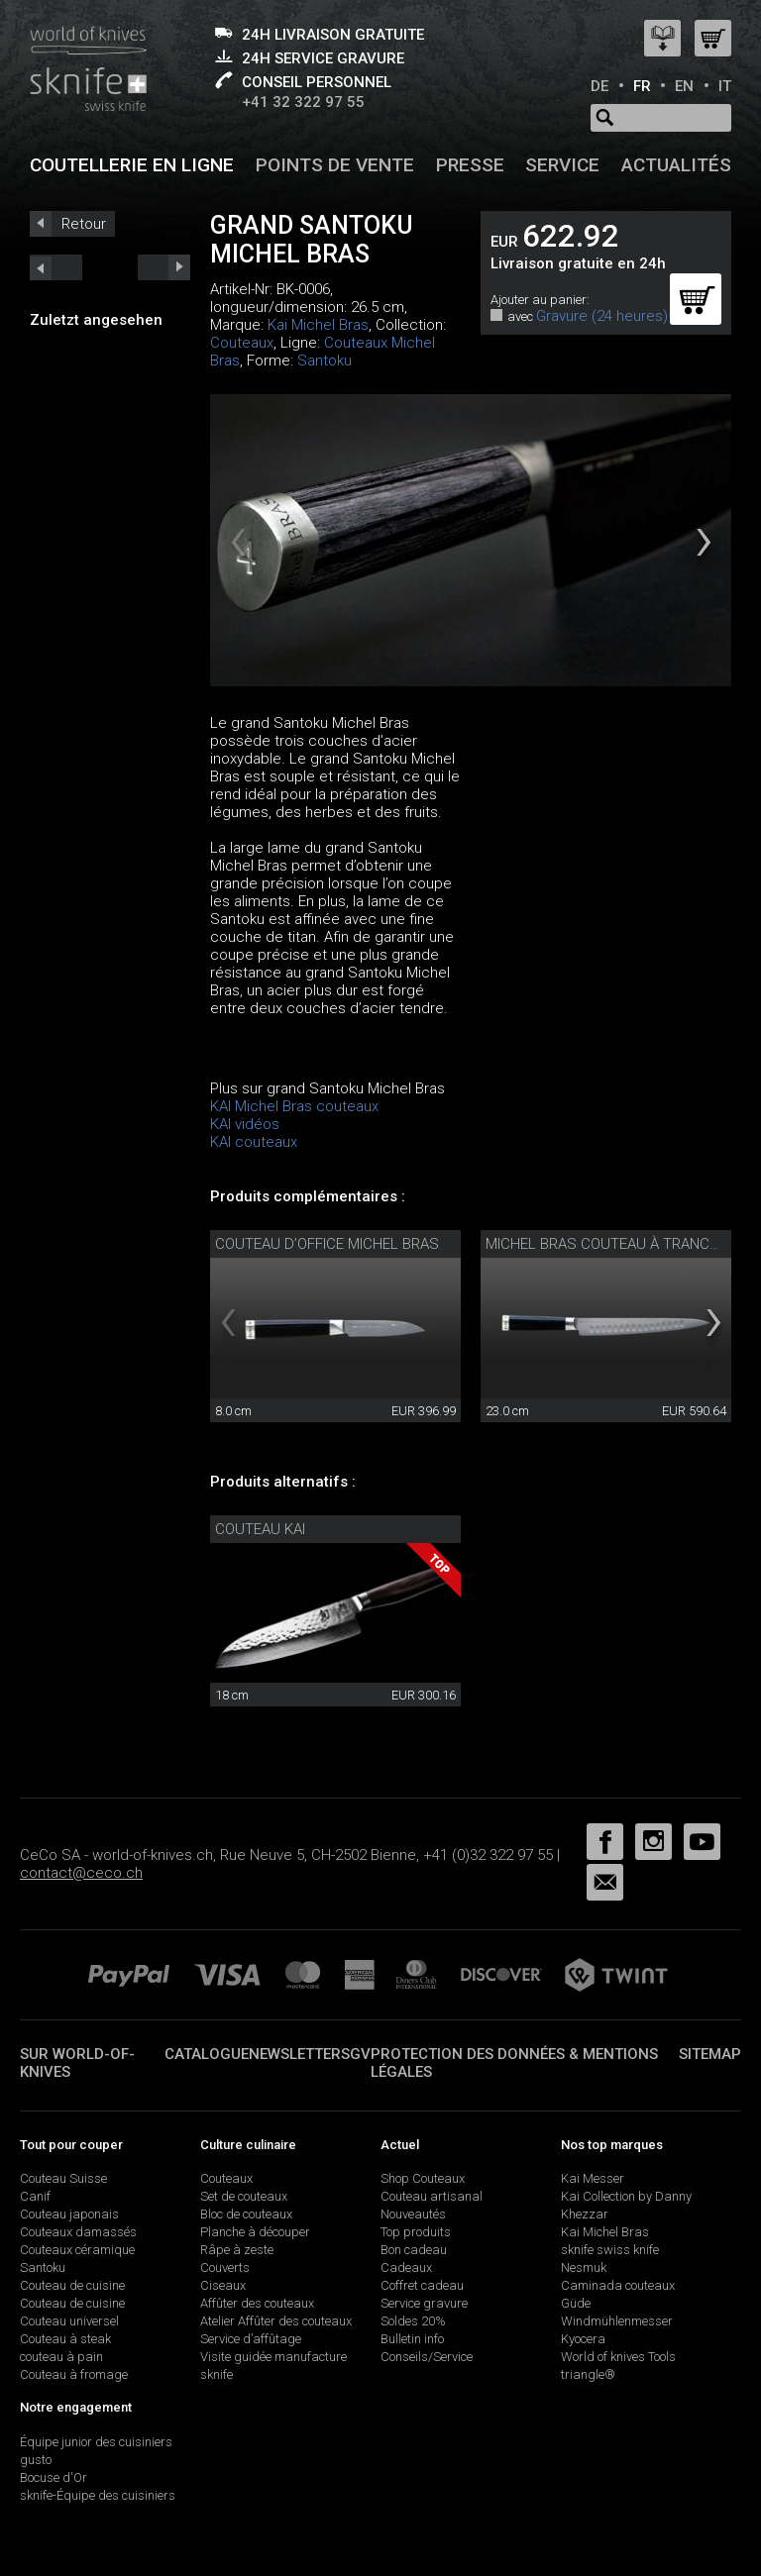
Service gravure (424, 2303)
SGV (356, 2054)
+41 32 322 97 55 (303, 102)
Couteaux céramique (77, 2249)
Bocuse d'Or (53, 2477)
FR (642, 86)
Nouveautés (413, 2214)
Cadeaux (406, 2267)
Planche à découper (255, 2231)
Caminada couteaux (618, 2285)
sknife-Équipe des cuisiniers (97, 2495)
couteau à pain (61, 2356)
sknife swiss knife (610, 2249)
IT (724, 86)
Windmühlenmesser (617, 2321)
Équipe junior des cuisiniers (96, 2441)
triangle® (588, 2374)
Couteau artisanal (431, 2196)
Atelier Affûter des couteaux (276, 2321)
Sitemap (710, 2054)
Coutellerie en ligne (132, 165)
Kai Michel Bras (318, 325)
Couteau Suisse (63, 2178)
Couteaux (241, 343)
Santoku (324, 360)
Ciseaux (223, 2285)
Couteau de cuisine (72, 2285)
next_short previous (56, 267)
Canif (35, 2196)
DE (599, 86)
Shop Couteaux (422, 2178)
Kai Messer (592, 2178)
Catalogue (206, 2054)
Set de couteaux (243, 2196)
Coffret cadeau (422, 2285)
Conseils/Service (426, 2356)
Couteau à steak (65, 2338)
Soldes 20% (413, 2321)
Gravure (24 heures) (602, 316)
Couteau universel (69, 2321)
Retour (83, 224)
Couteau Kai (260, 1529)
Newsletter (295, 2054)
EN (684, 86)
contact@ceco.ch (81, 1873)
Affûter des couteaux (257, 2303)
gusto (36, 2459)
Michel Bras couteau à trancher (611, 1244)
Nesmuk (583, 2267)
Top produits (415, 2231)
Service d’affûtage (250, 2338)
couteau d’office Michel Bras (327, 1244)
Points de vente (335, 165)
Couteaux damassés (78, 2231)
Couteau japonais (69, 2214)
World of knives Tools (618, 2356)
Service (562, 165)
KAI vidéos (244, 1124)
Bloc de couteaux (246, 2214)
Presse (470, 165)
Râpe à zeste (236, 2249)
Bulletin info (412, 2338)
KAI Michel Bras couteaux (294, 1106)
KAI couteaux (253, 1142)
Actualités (676, 165)
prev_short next (164, 267)
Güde (576, 2303)
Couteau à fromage (74, 2374)
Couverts (225, 2267)
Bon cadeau (413, 2249)
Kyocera (583, 2338)
